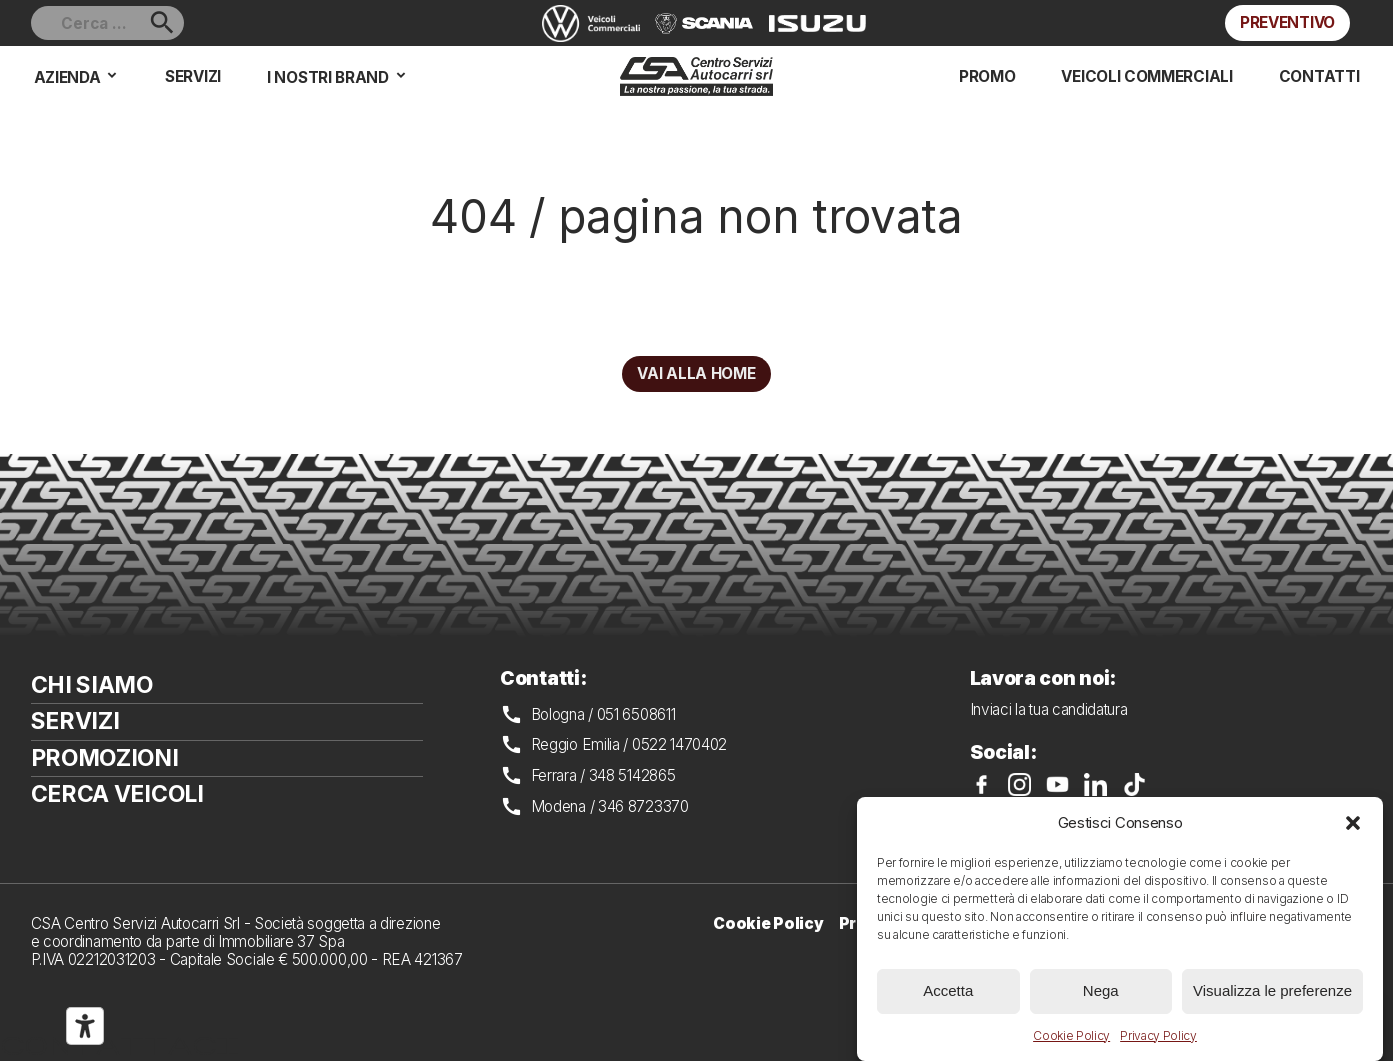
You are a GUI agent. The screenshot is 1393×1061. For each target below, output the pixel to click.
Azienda (67, 77)
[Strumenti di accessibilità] (85, 1026)
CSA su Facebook (981, 784)
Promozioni (105, 758)
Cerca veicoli (117, 794)
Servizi (193, 76)
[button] (1353, 823)
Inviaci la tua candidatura (1049, 709)
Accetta (948, 990)
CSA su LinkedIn (1095, 784)
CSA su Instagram (1019, 784)
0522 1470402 (679, 744)
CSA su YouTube (1057, 784)
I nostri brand (328, 77)
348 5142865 (632, 775)
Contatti (1319, 76)
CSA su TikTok (1134, 784)
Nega (1101, 990)
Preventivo (1287, 22)
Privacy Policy (1158, 1035)
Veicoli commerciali (1146, 76)
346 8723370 (643, 806)
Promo (987, 76)
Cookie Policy (1071, 1035)
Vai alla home (696, 373)
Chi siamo (92, 685)
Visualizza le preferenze (1272, 990)
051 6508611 (636, 714)
